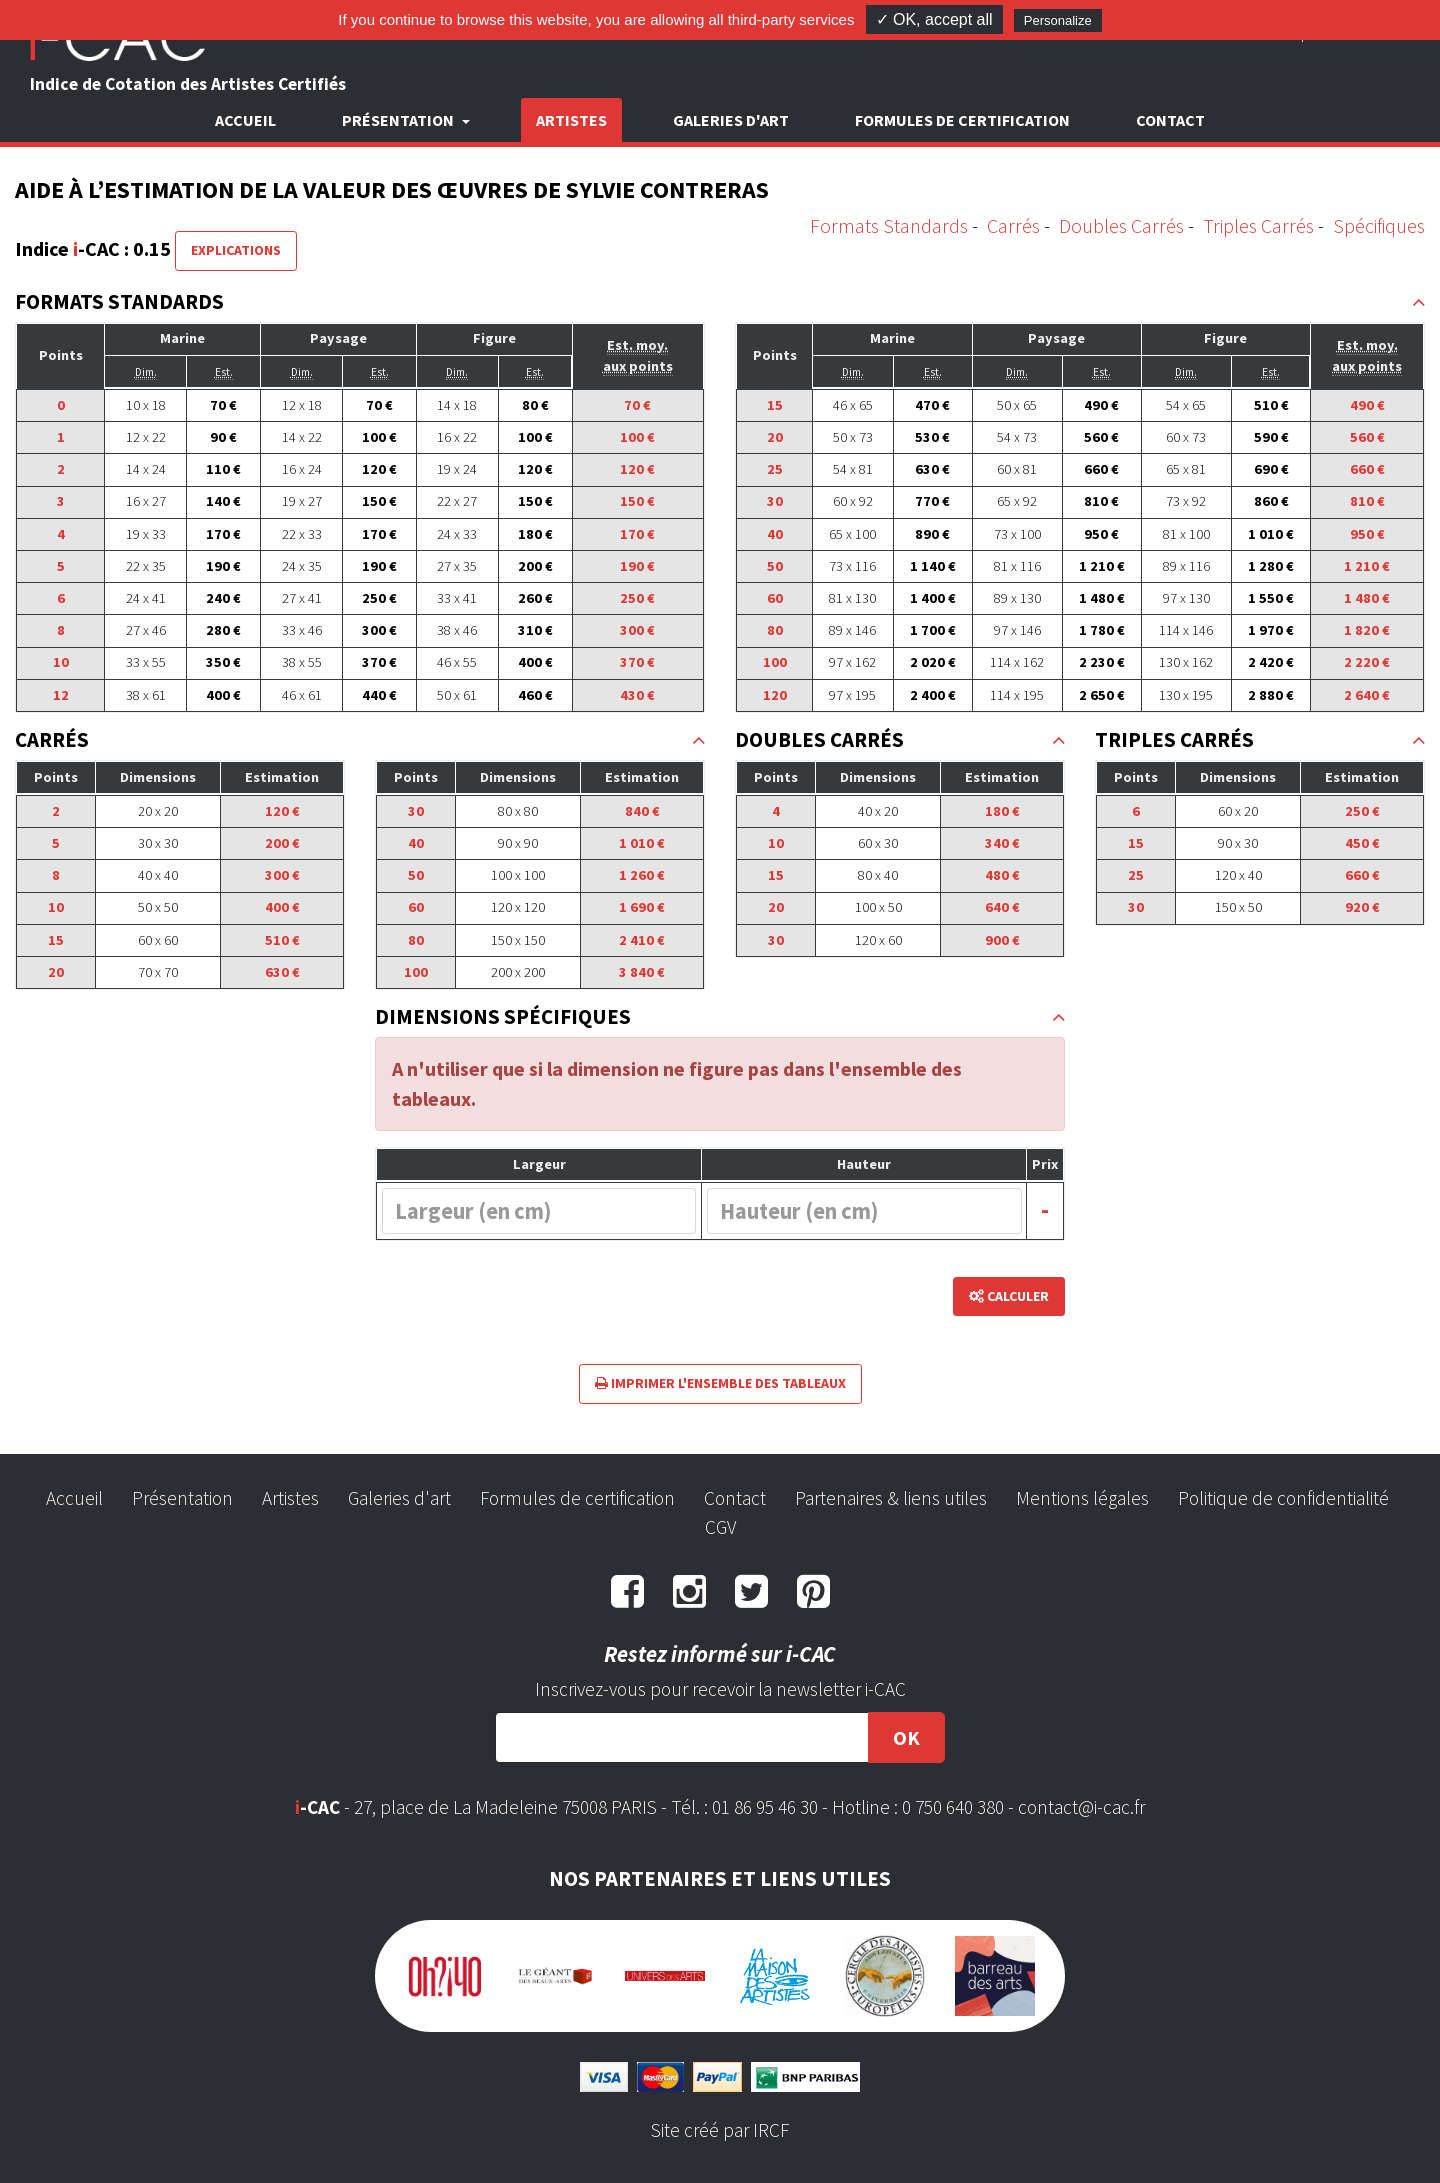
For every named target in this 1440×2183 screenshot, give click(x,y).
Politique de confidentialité (1283, 1498)
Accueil (245, 120)
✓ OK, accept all (934, 19)
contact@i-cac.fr (1081, 1807)
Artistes (571, 120)
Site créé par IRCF (720, 2130)
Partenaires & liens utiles (891, 1498)
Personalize (1058, 20)
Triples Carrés (1258, 225)
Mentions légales (1082, 1498)
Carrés (1013, 225)
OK (906, 1737)
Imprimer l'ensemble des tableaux (720, 1383)
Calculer (1009, 1296)
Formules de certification (962, 120)
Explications (236, 250)
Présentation (182, 1498)
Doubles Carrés (1121, 225)
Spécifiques (1379, 225)
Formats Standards (889, 225)
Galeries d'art (731, 120)
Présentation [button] (399, 120)
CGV (720, 1527)
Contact (1170, 120)
